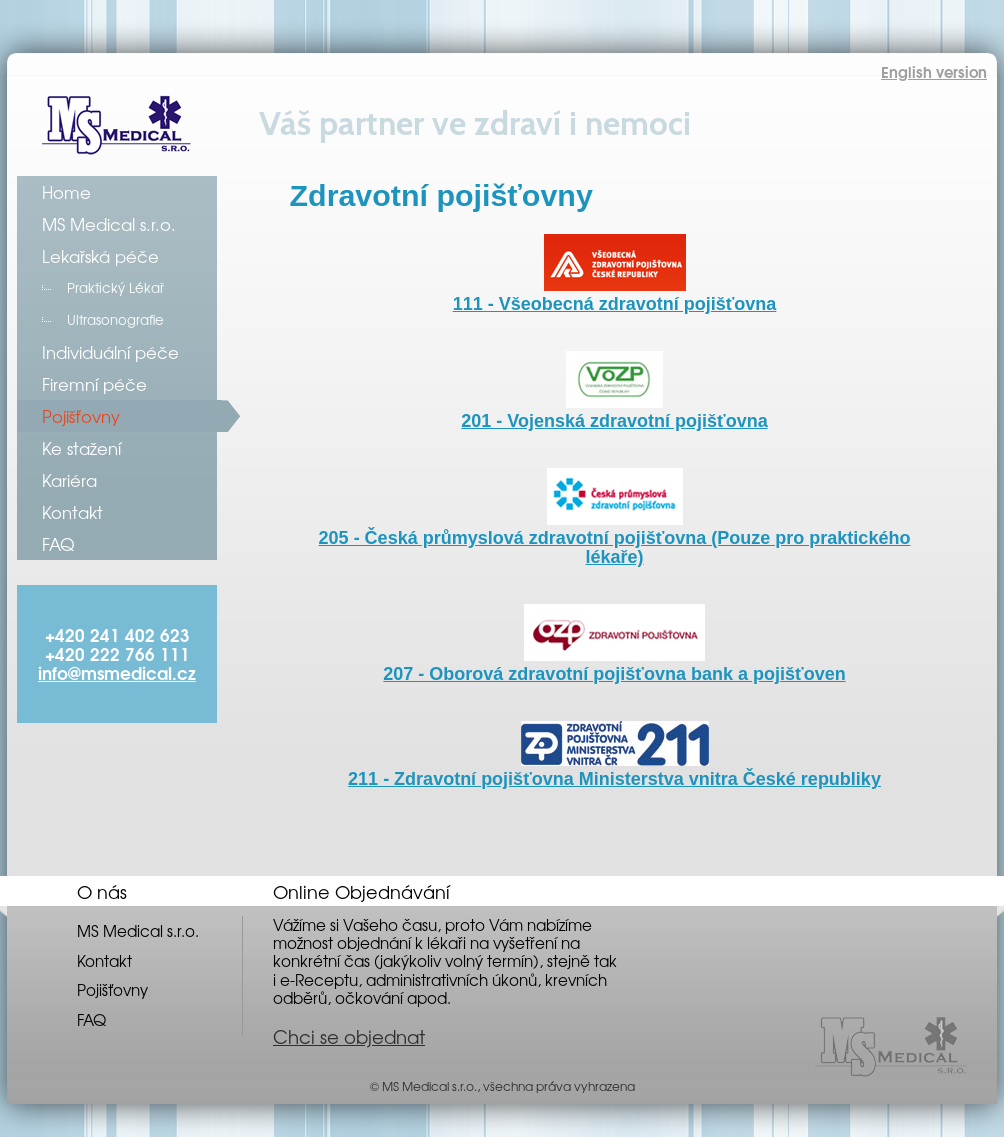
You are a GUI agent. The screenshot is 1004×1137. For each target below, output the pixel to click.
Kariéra (69, 480)
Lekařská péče (100, 256)
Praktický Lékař (115, 287)
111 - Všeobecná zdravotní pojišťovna (615, 294)
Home (66, 192)
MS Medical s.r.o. (109, 224)
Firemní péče (94, 384)
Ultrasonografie (115, 319)
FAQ (58, 544)
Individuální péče (110, 352)
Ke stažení (81, 448)
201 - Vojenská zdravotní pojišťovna (614, 411)
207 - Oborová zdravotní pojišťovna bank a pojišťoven (614, 664)
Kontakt (72, 512)
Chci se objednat (349, 1036)
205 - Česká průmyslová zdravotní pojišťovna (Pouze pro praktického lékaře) (615, 538)
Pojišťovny (81, 416)
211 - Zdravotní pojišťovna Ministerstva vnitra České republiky (614, 769)
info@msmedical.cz (117, 672)
